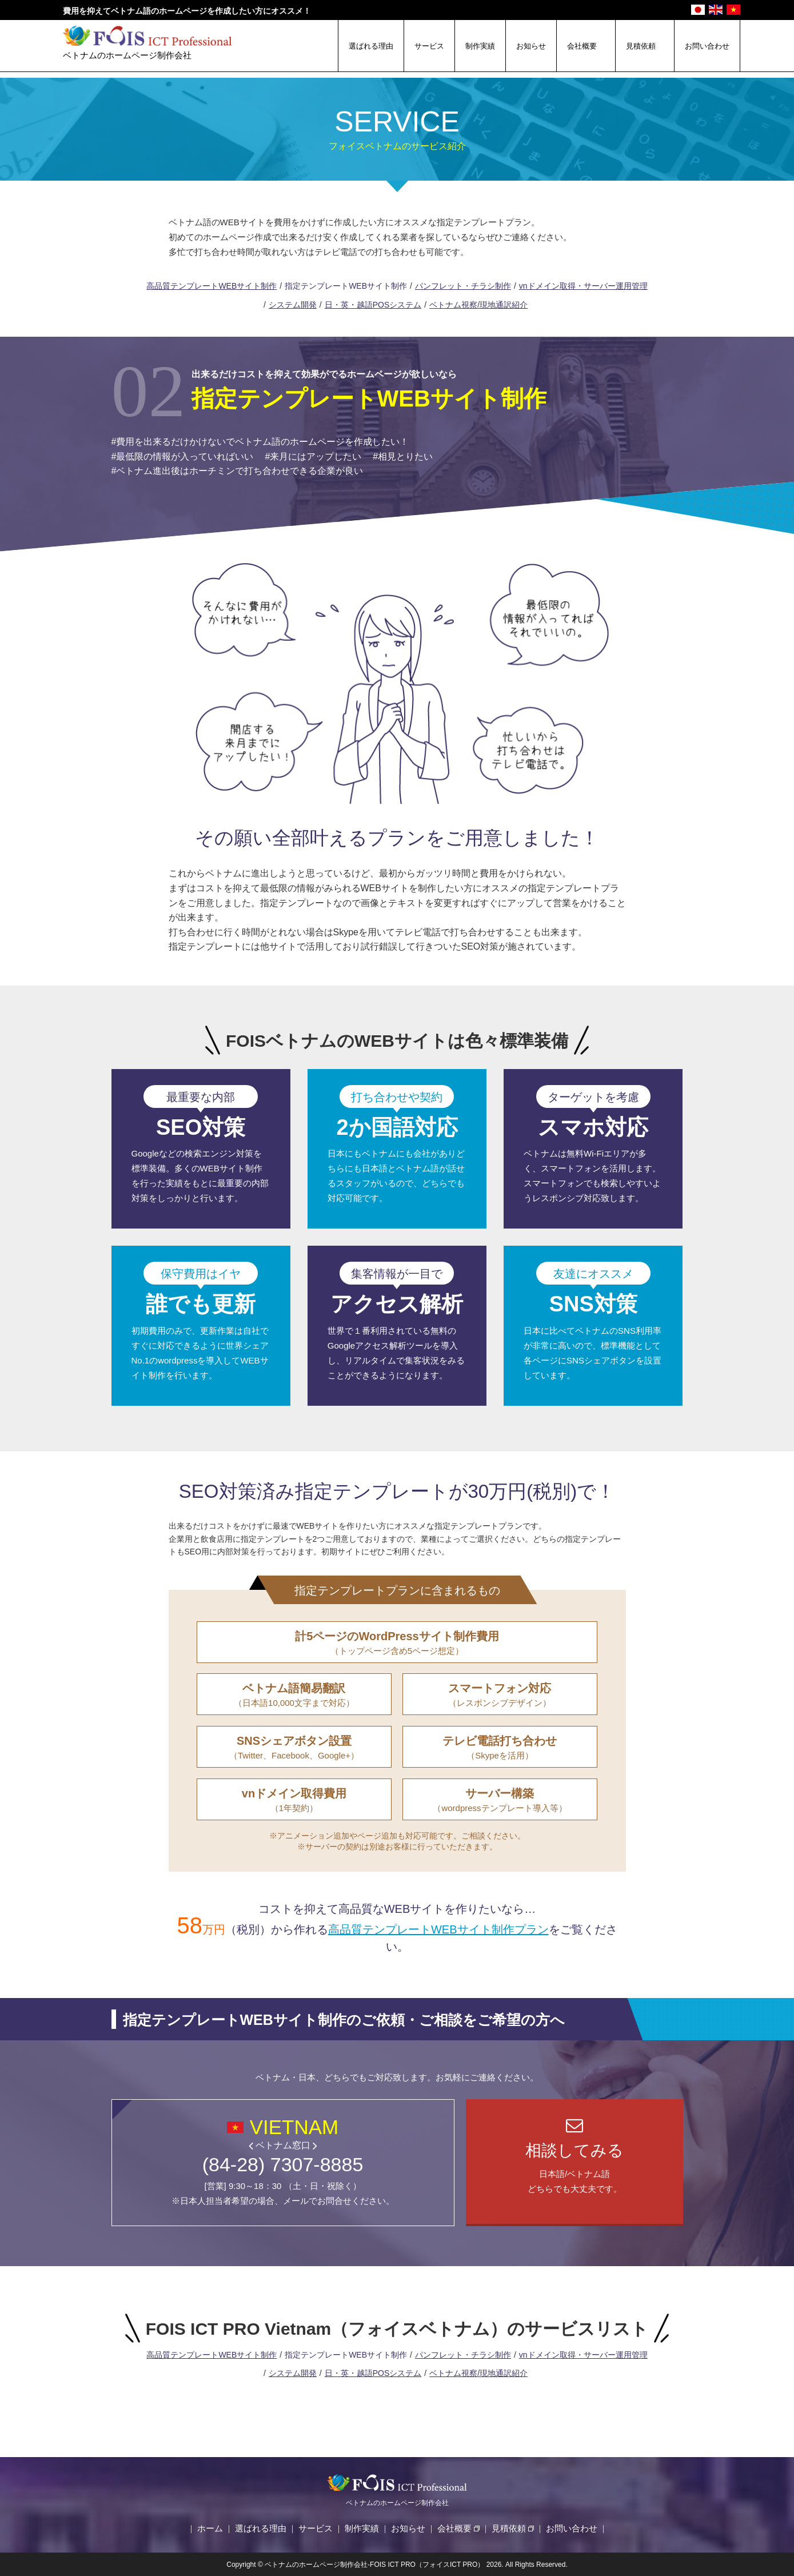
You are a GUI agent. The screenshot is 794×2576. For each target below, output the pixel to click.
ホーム (210, 2528)
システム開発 (293, 304)
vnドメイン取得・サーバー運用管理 (583, 285)
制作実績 (480, 46)
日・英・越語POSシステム (373, 304)
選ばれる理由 (371, 46)
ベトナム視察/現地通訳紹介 (478, 304)
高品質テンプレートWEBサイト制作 (211, 285)
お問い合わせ (707, 46)
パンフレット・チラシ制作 (463, 285)
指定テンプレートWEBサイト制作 (346, 285)
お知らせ (531, 46)
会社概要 (582, 46)
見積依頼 (641, 46)
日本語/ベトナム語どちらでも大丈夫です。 (574, 2168)
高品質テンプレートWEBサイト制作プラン (438, 1929)
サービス (429, 46)
